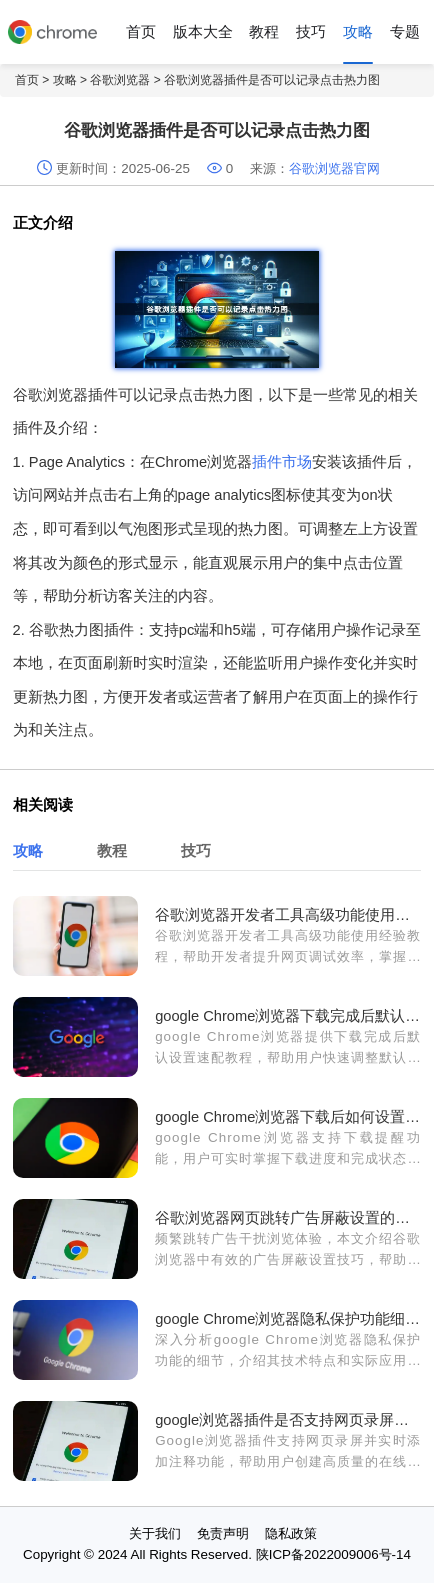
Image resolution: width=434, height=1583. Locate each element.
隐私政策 (291, 1533)
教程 (264, 32)
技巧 (311, 32)
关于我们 (155, 1533)
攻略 (358, 32)
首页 (141, 32)
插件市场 (282, 462)
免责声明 (223, 1533)
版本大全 (203, 32)
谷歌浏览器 (120, 80)
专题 (405, 32)
